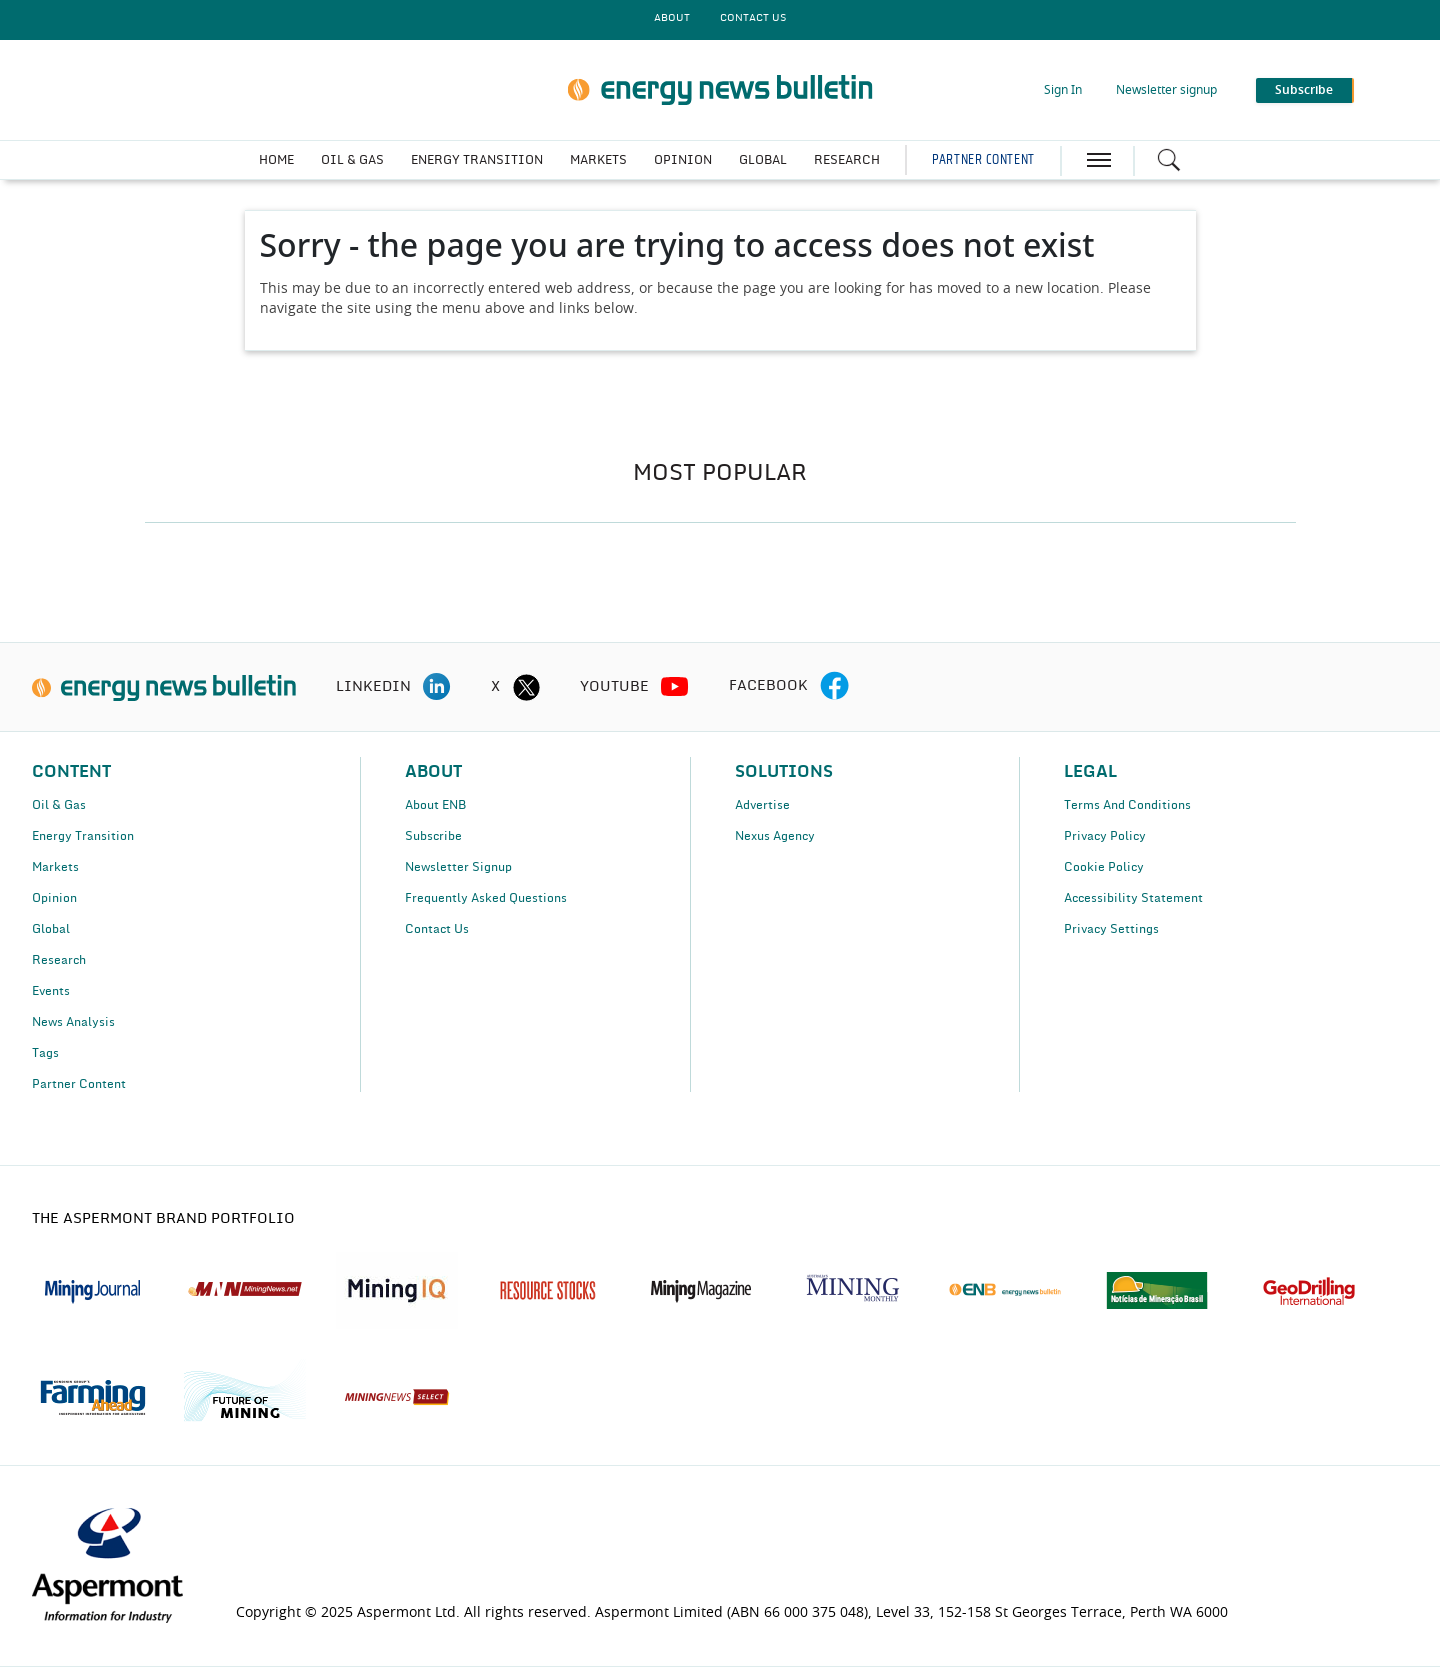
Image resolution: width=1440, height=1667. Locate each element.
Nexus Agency (775, 836)
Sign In (1063, 90)
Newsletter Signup (458, 867)
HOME (276, 160)
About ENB (435, 805)
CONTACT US (753, 18)
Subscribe (433, 836)
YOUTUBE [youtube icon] (614, 687)
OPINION (683, 160)
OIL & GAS (352, 160)
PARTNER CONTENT (983, 160)
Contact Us (437, 929)
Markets (55, 867)
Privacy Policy (1105, 836)
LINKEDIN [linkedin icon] (373, 687)
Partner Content (79, 1084)
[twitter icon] (526, 687)
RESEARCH (847, 160)
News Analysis (73, 1022)
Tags (45, 1053)
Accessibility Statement (1133, 898)
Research (59, 960)
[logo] (164, 687)
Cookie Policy (1104, 867)
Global (51, 929)
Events (51, 991)
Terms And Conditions (1127, 805)
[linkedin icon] (437, 687)
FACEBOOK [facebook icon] (768, 686)
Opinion (54, 898)
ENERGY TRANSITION (477, 160)
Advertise (762, 805)
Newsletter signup (1166, 90)
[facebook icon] (834, 687)
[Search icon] (1169, 160)
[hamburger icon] (1099, 160)
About (672, 18)
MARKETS (598, 160)
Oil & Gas (59, 805)
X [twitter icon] (495, 687)
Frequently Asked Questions (486, 898)
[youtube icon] (675, 687)
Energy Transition (83, 836)
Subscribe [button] (1304, 90)
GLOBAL (763, 160)
